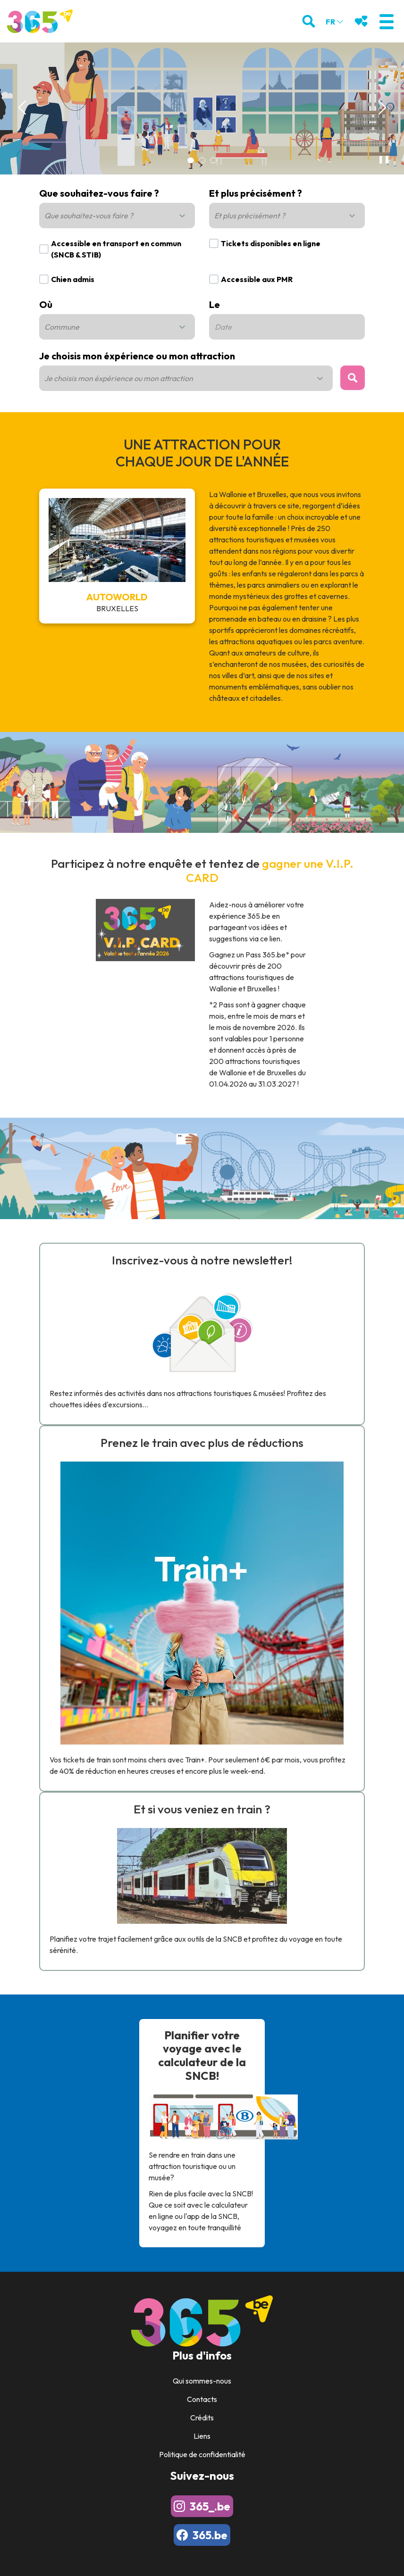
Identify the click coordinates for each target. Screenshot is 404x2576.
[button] (386, 21)
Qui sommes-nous (202, 2380)
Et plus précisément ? (255, 193)
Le (214, 304)
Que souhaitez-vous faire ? (99, 193)
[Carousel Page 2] (202, 160)
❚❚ (382, 159)
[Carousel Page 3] (213, 160)
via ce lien (264, 938)
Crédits (202, 2417)
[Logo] (40, 21)
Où (45, 304)
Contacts (202, 2399)
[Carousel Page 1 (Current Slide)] (190, 160)
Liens (202, 2436)
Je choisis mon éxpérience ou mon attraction (137, 356)
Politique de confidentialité (202, 2454)
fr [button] (335, 21)
